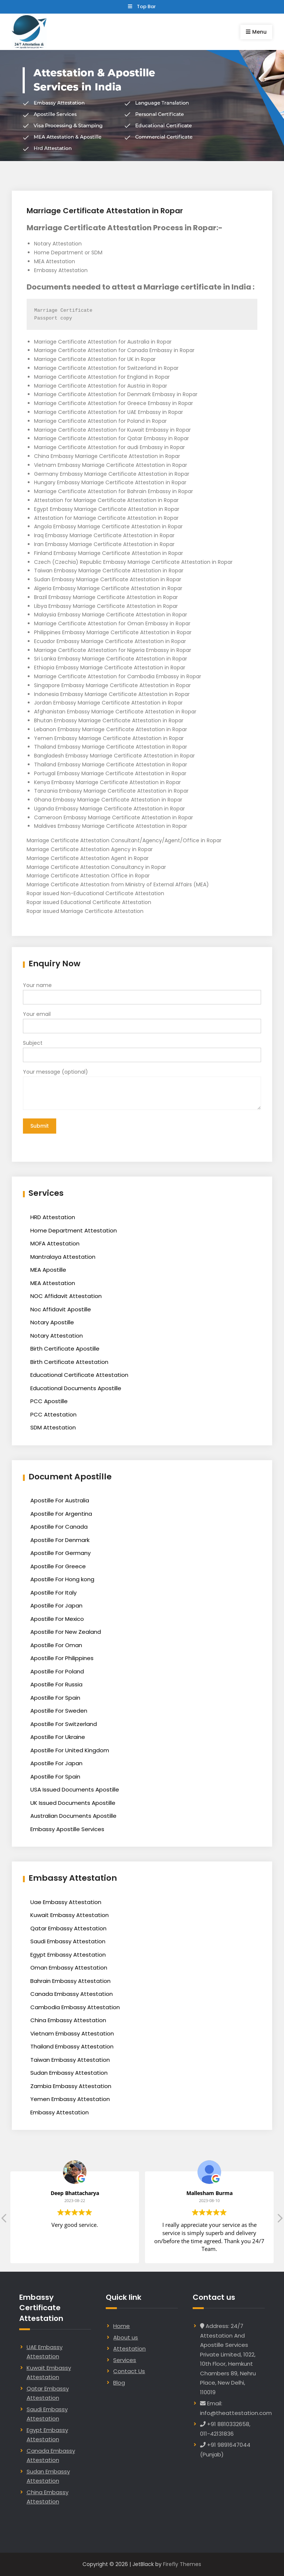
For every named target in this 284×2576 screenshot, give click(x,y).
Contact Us (129, 2371)
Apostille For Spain (55, 1697)
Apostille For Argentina (61, 1513)
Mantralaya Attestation (62, 1256)
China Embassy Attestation (68, 2020)
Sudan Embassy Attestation (69, 2073)
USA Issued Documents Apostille (74, 1789)
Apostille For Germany (60, 1553)
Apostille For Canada (59, 1526)
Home (121, 2326)
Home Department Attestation (73, 1230)
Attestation (129, 2348)
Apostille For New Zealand (65, 1632)
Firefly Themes (182, 2563)
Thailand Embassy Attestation (72, 2046)
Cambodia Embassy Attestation (75, 2007)
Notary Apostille (52, 1322)
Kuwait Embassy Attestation (69, 1915)
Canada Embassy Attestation (71, 1994)
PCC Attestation (53, 1414)
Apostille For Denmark (59, 1539)
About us (125, 2337)
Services (124, 2359)
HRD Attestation (52, 1217)
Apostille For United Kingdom (69, 1750)
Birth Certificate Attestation (69, 1361)
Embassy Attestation (59, 2112)
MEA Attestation (52, 1283)
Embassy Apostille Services (67, 1829)
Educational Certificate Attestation (79, 1375)
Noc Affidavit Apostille (60, 1309)
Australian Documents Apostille (73, 1816)
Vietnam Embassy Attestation (72, 2033)
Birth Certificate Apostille (64, 1348)
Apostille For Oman (56, 1645)
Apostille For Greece (58, 1566)
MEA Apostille (48, 1270)
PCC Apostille (49, 1401)
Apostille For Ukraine (57, 1737)
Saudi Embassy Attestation (67, 1941)
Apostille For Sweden (58, 1710)
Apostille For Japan (56, 1605)
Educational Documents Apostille (75, 1388)
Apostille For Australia (59, 1500)
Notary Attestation (56, 1335)
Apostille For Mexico (57, 1618)
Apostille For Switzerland (63, 1723)
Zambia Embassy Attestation (70, 2086)
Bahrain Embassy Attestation (70, 1980)
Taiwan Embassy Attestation (70, 2059)
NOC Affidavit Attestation (66, 1296)
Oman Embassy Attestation (68, 1967)
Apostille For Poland (57, 1671)
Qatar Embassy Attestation (68, 1928)
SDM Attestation (53, 1427)
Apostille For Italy (53, 1592)
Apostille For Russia (56, 1684)
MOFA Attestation (55, 1243)
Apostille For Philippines (62, 1658)
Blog (119, 2382)
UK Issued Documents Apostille (72, 1802)
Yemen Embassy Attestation (70, 2099)
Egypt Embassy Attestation (68, 1954)
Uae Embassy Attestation (65, 1902)
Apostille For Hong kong (62, 1579)
